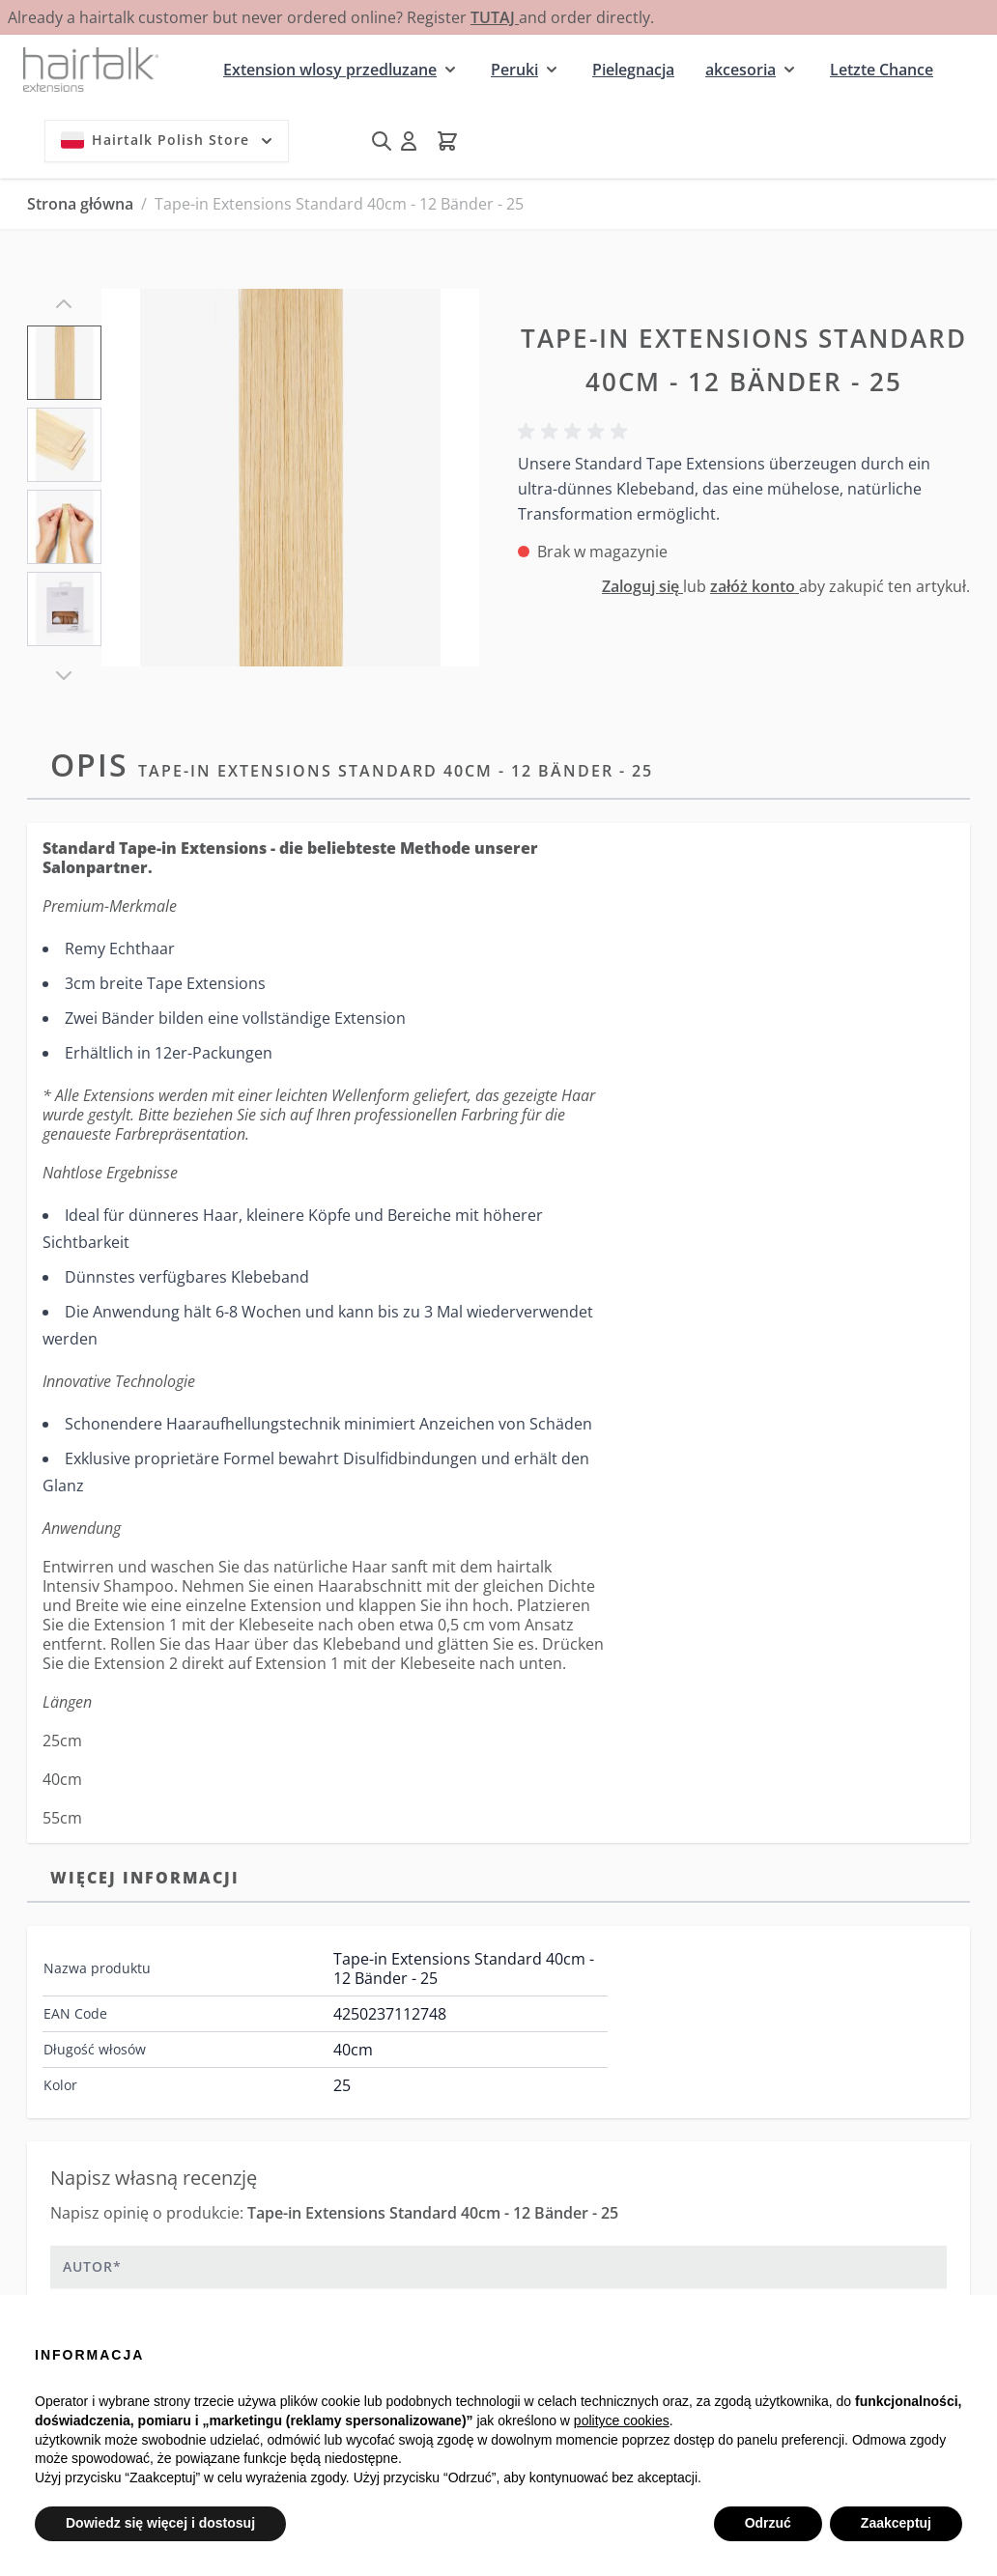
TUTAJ (494, 17)
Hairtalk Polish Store (168, 140)
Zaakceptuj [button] (896, 2523)
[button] (576, 431)
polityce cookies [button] (621, 2420)
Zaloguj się (642, 586)
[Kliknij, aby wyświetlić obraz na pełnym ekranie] (290, 477)
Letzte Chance (881, 69)
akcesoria (740, 69)
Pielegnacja (633, 69)
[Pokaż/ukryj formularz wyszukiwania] (381, 141)
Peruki (514, 69)
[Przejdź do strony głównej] (91, 69)
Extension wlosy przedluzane (330, 69)
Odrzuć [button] (768, 2523)
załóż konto (754, 586)
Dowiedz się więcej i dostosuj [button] (160, 2523)
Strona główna (80, 203)
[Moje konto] (408, 141)
